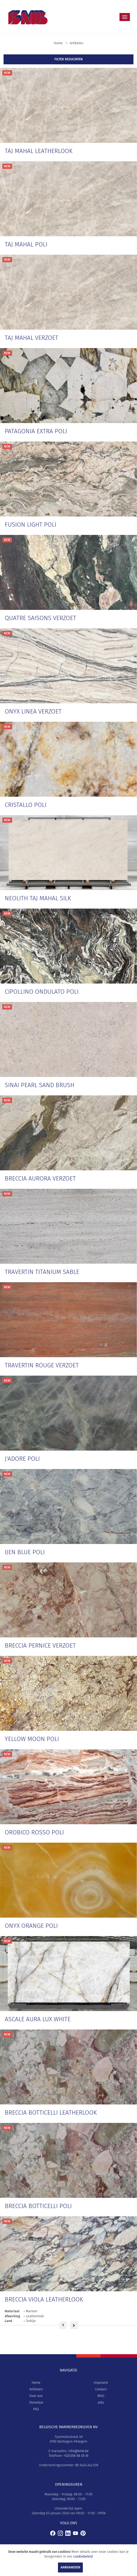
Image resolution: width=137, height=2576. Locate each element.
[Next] (74, 2325)
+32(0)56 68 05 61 (75, 2456)
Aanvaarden (70, 2567)
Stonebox (36, 2403)
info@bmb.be (78, 2451)
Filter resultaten (68, 59)
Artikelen (36, 2389)
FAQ (36, 2409)
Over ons (36, 2396)
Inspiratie (101, 2383)
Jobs (101, 2403)
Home (58, 43)
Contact (101, 2389)
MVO (100, 2396)
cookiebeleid (83, 2556)
